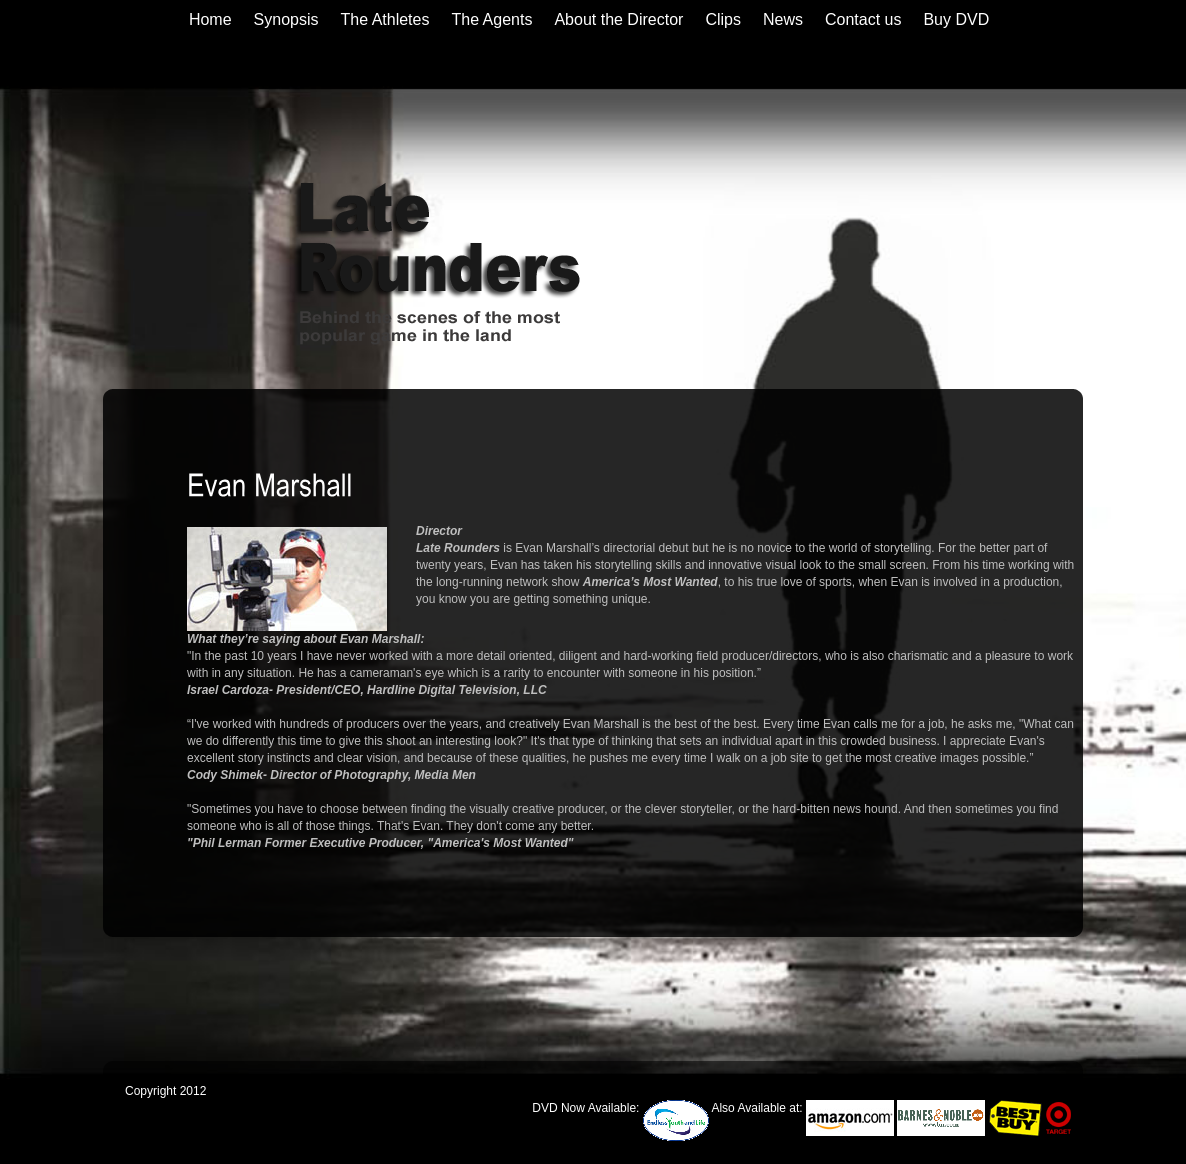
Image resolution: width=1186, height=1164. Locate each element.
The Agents (491, 19)
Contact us (863, 19)
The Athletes (385, 19)
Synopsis (286, 19)
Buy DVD (956, 19)
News (783, 19)
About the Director (618, 19)
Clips (723, 19)
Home (210, 19)
